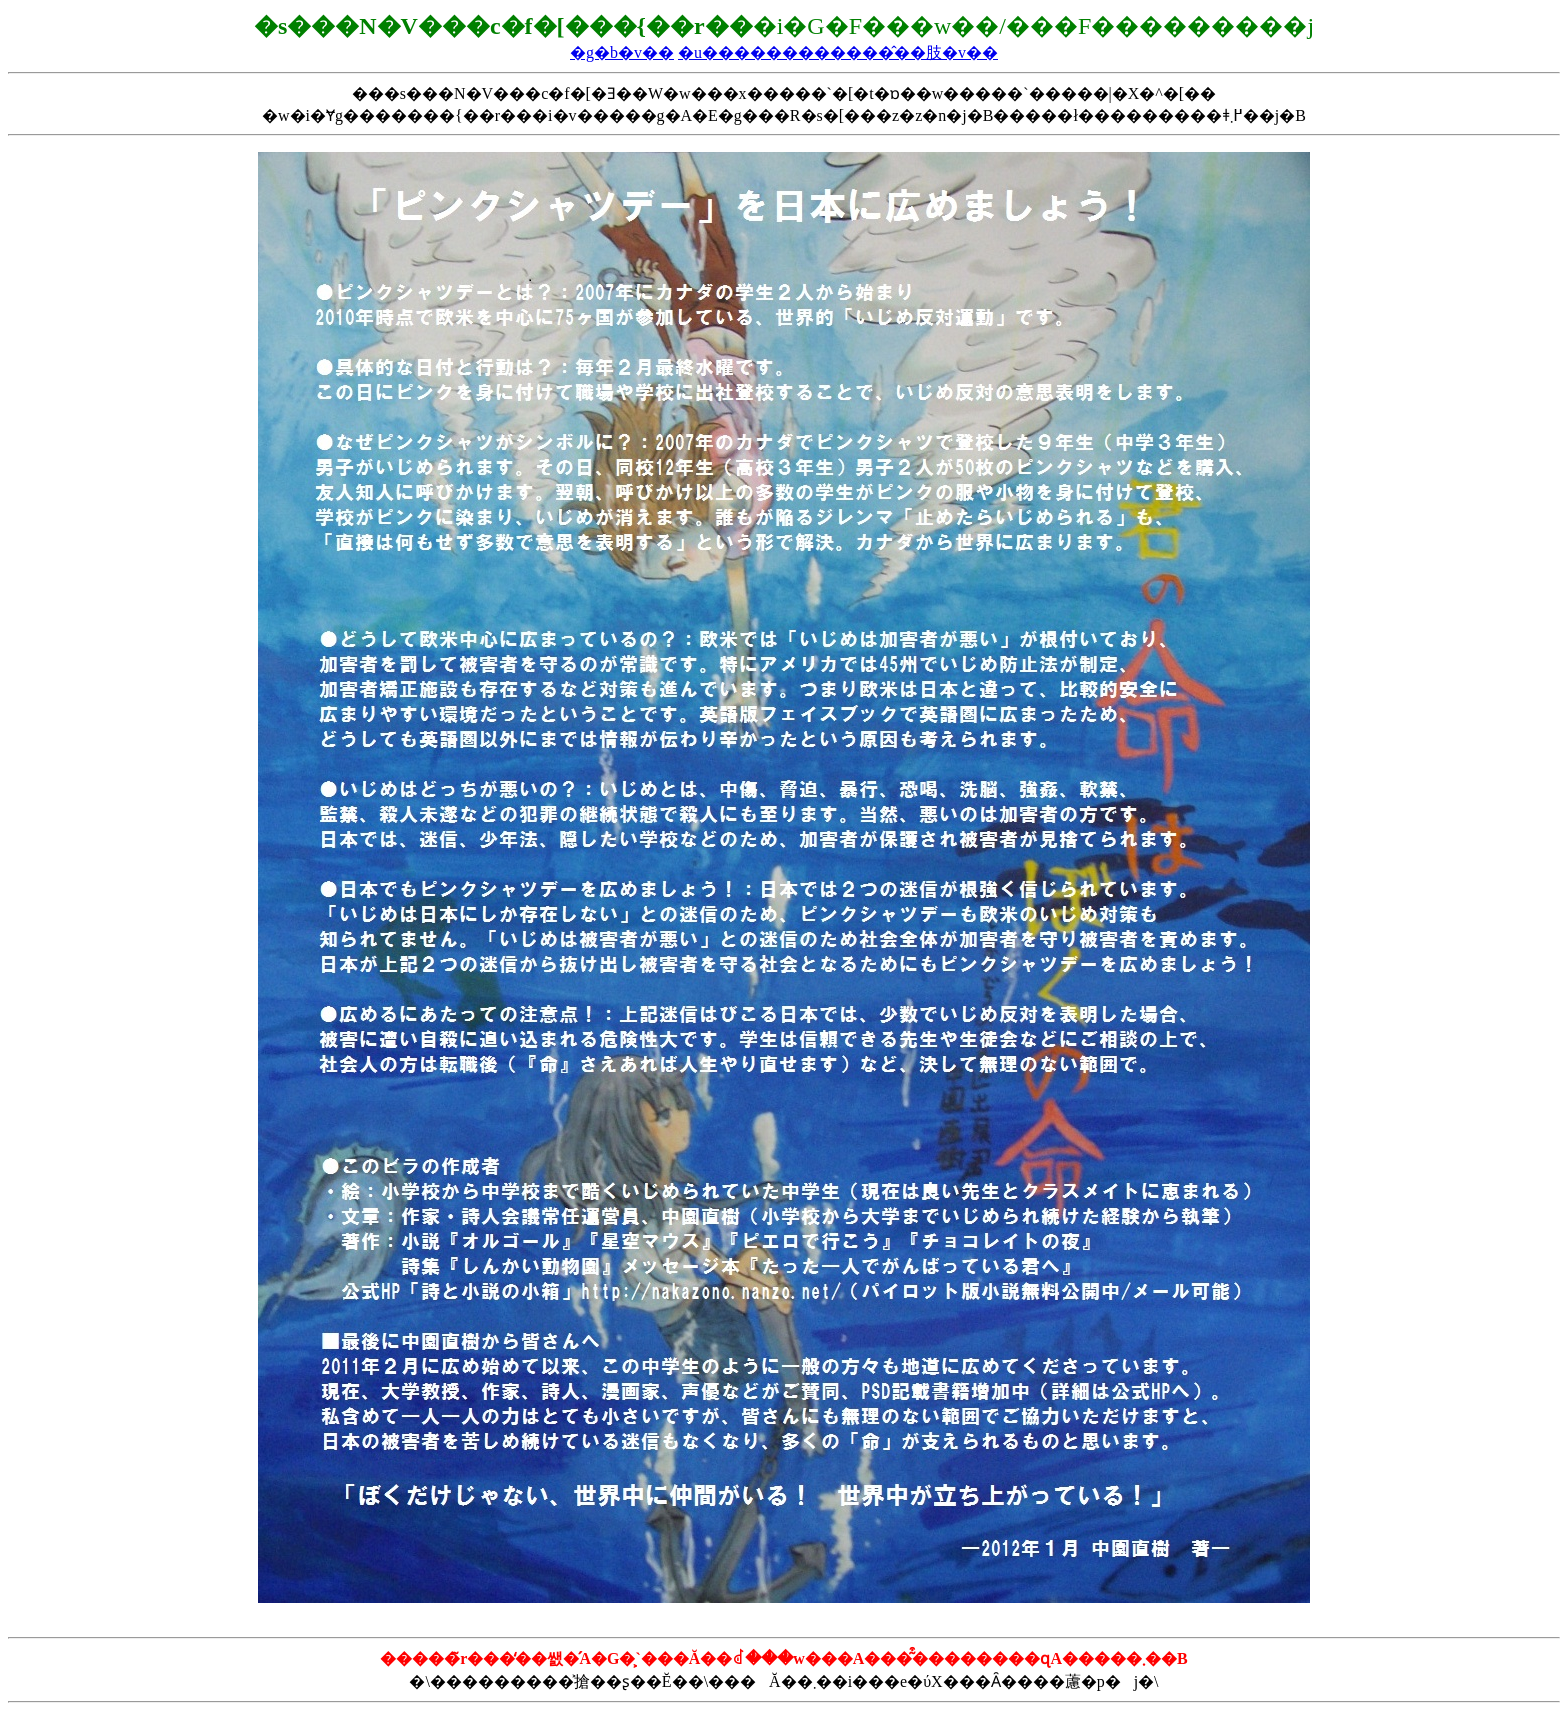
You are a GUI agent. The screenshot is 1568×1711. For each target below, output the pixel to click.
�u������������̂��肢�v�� (838, 52)
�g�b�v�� (622, 52)
